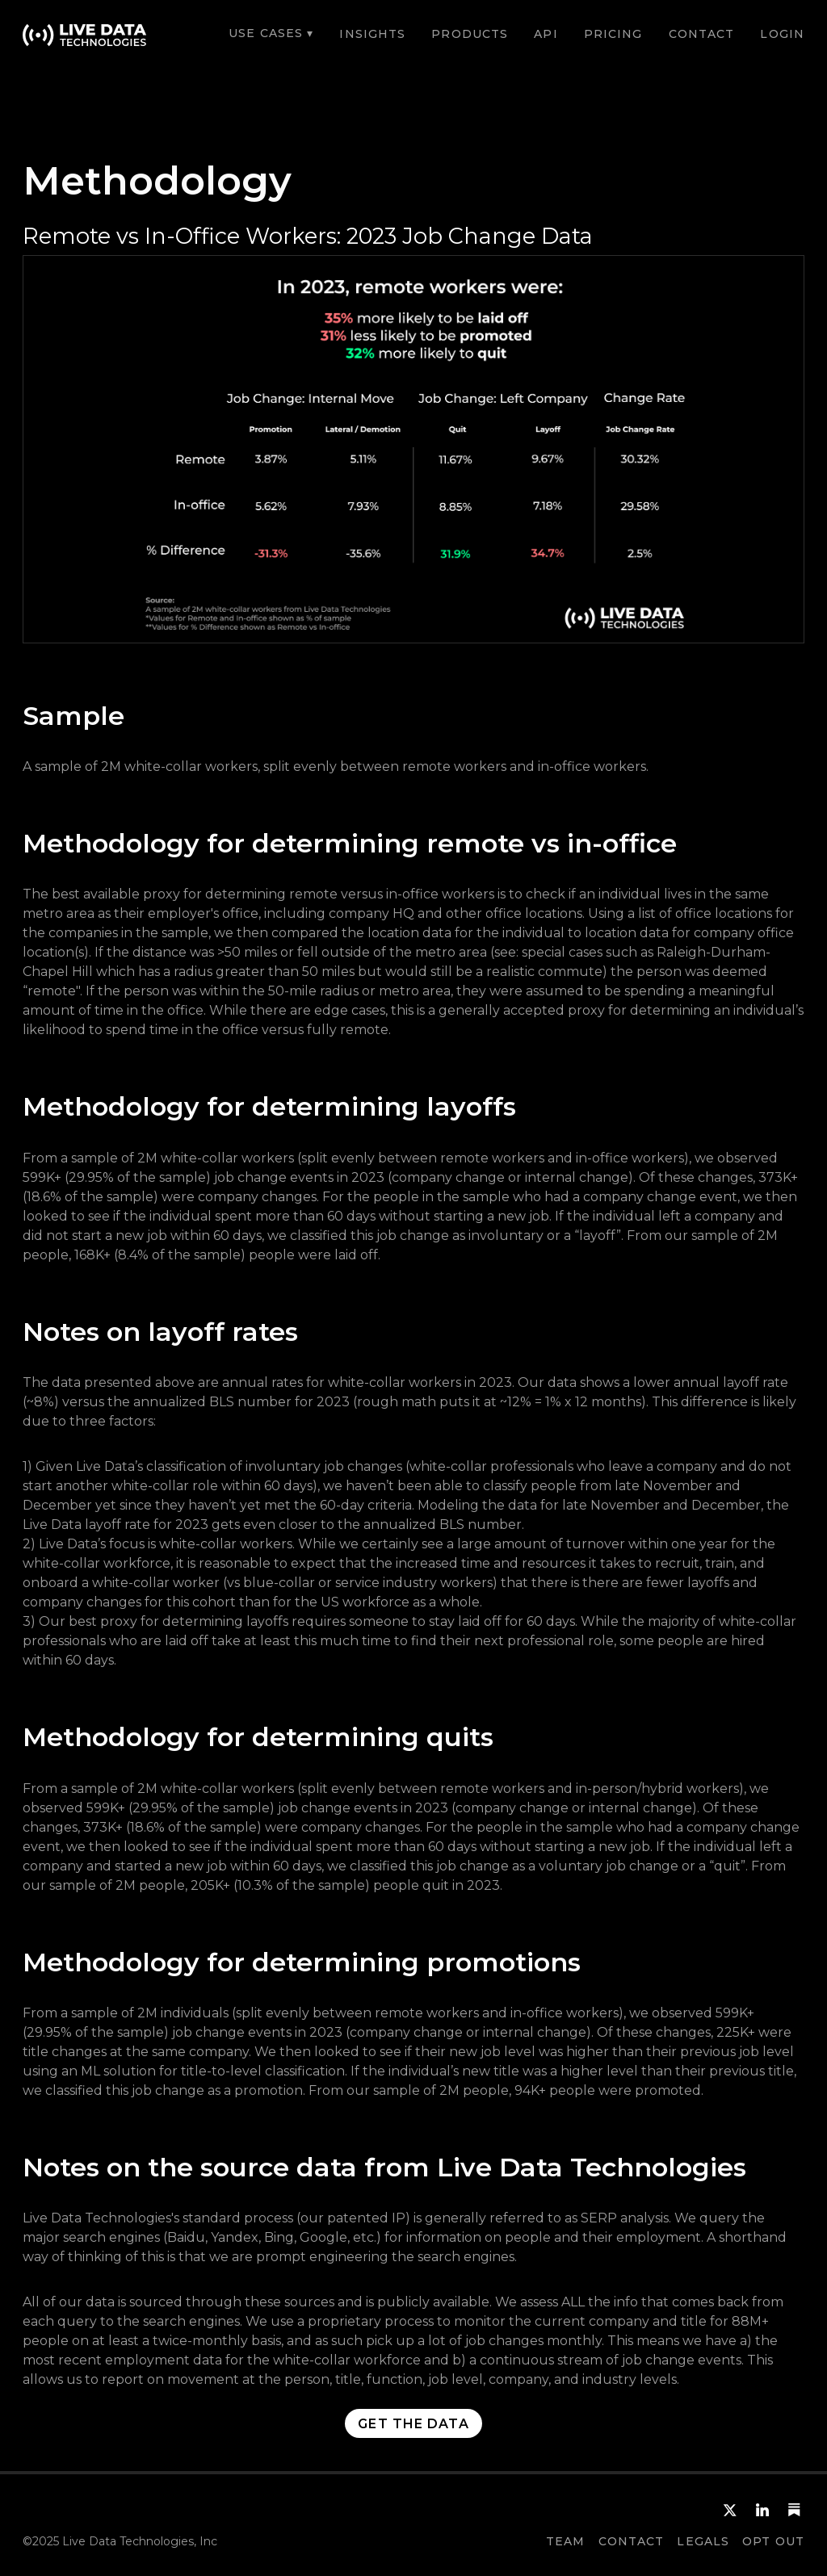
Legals (703, 2541)
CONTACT (702, 34)
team (565, 2541)
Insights (372, 34)
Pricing (613, 34)
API (545, 34)
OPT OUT (773, 2541)
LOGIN (782, 34)
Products (469, 34)
